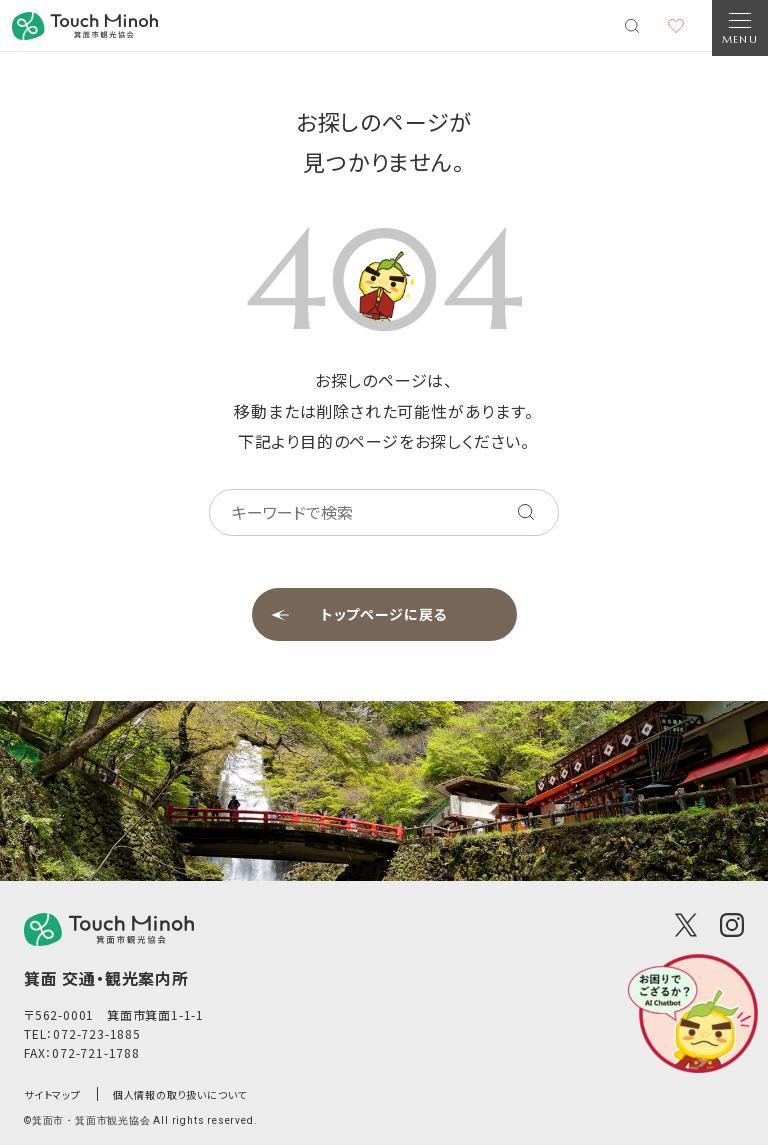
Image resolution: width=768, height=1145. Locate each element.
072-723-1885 (97, 1033)
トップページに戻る (384, 614)
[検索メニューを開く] (632, 26)
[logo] (109, 929)
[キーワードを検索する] (526, 512)
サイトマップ (52, 1094)
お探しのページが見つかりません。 (384, 141)
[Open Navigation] (740, 28)
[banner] (85, 26)
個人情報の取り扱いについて (180, 1094)
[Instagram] (732, 925)
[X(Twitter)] (686, 925)
